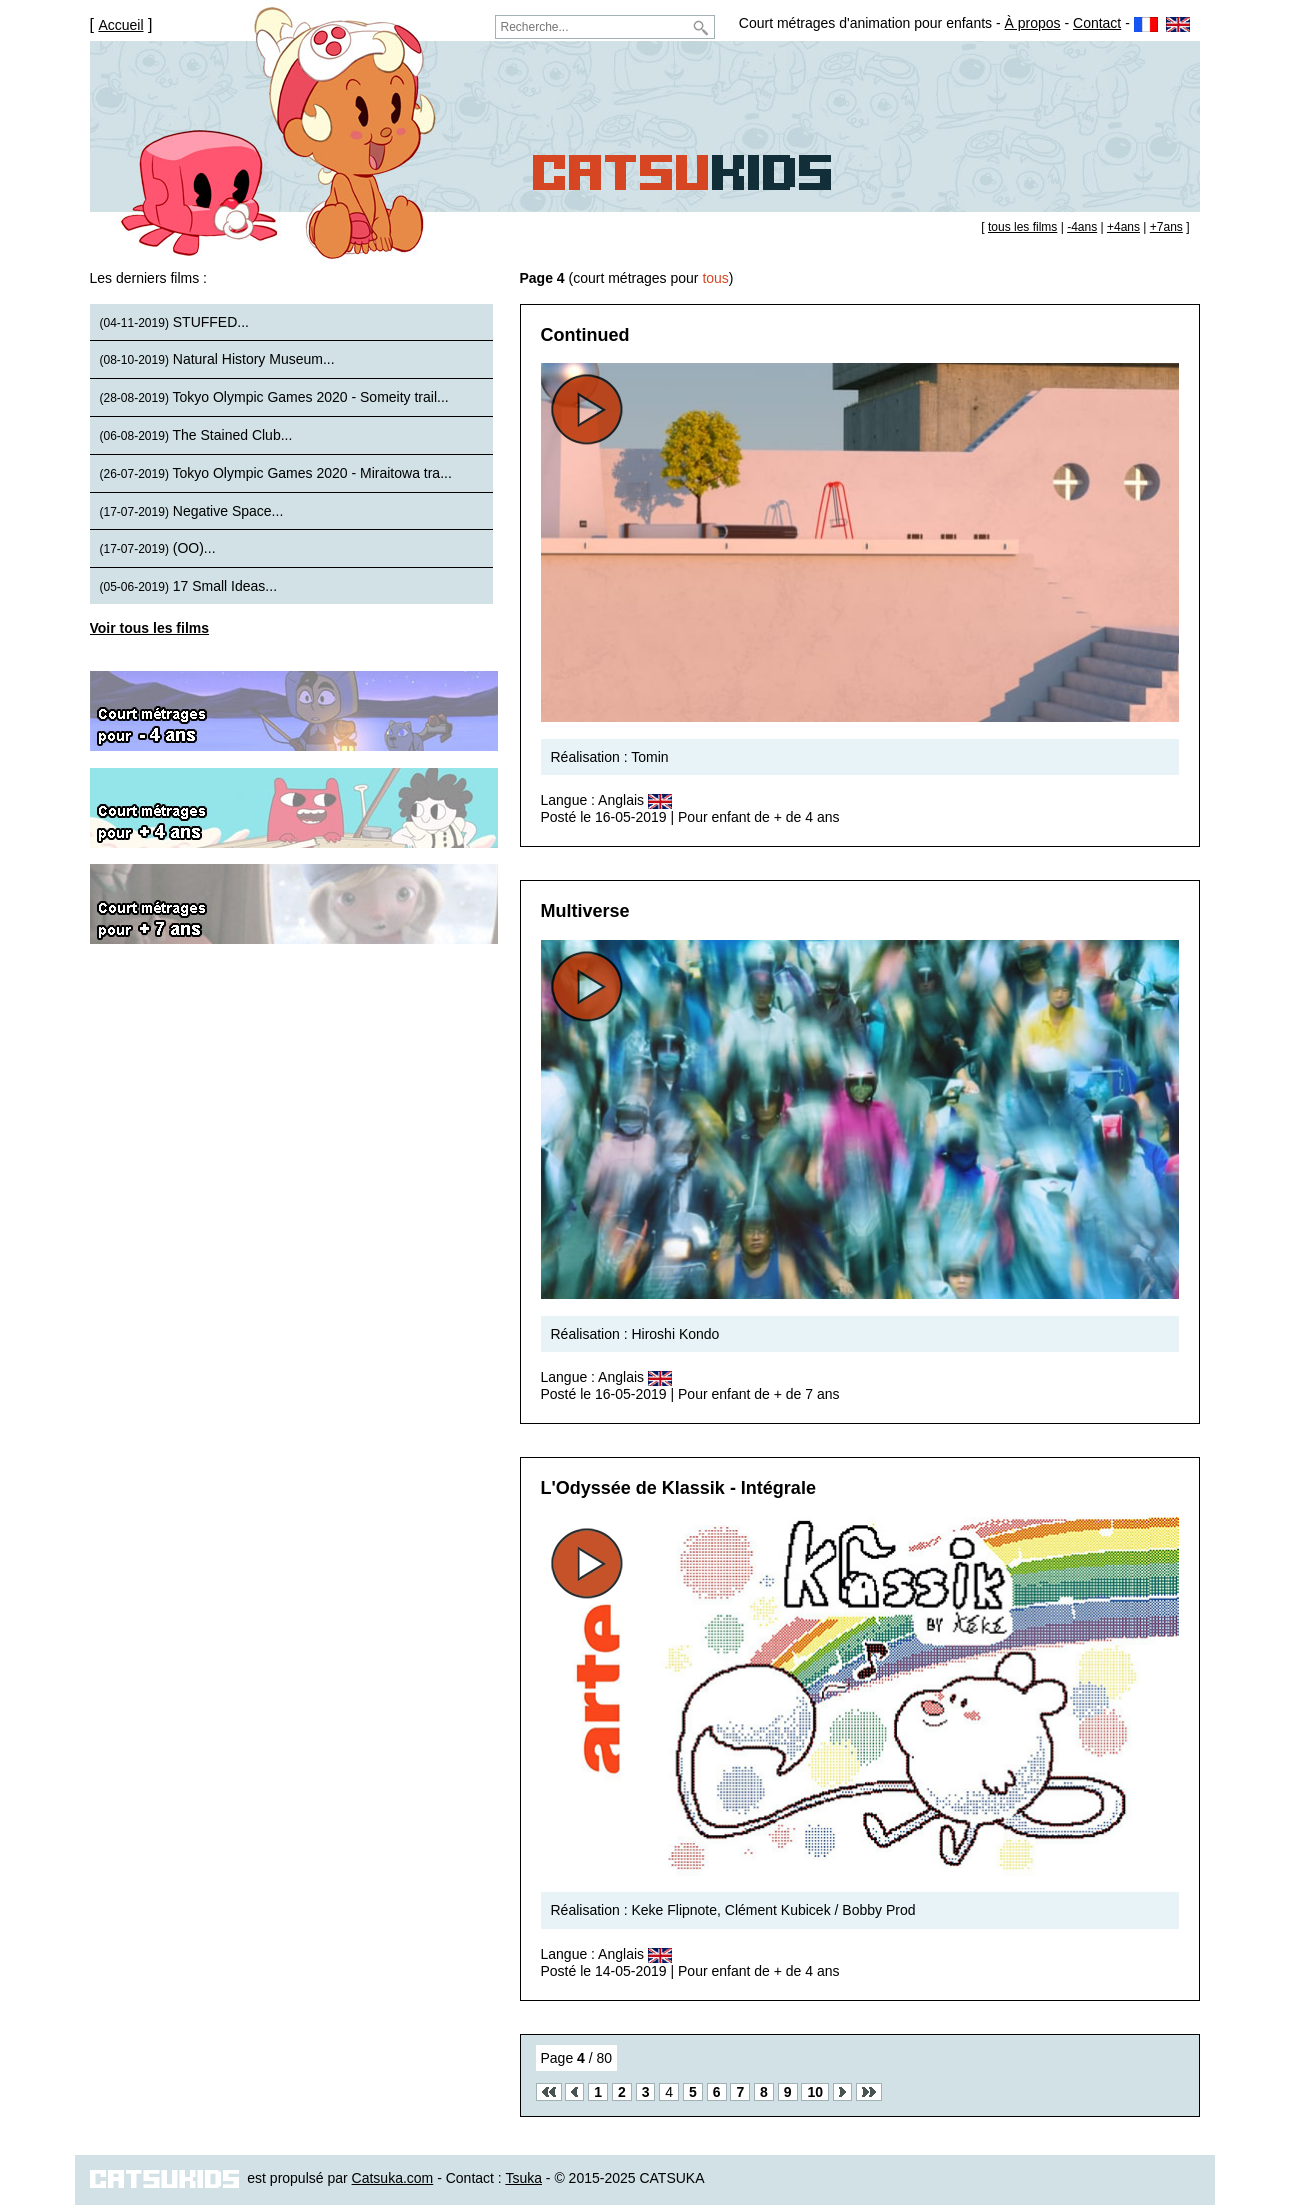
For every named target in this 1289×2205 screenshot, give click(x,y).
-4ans (1082, 227)
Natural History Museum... (217, 359)
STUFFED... (175, 322)
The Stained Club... (196, 435)
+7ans (1166, 227)
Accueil (120, 25)
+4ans (1123, 227)
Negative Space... (192, 511)
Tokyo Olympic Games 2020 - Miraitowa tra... (276, 473)
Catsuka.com (393, 2178)
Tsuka (523, 2178)
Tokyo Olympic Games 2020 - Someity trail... (274, 397)
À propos (1033, 23)
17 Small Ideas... (189, 586)
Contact (1097, 23)
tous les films (1022, 227)
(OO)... (158, 548)
